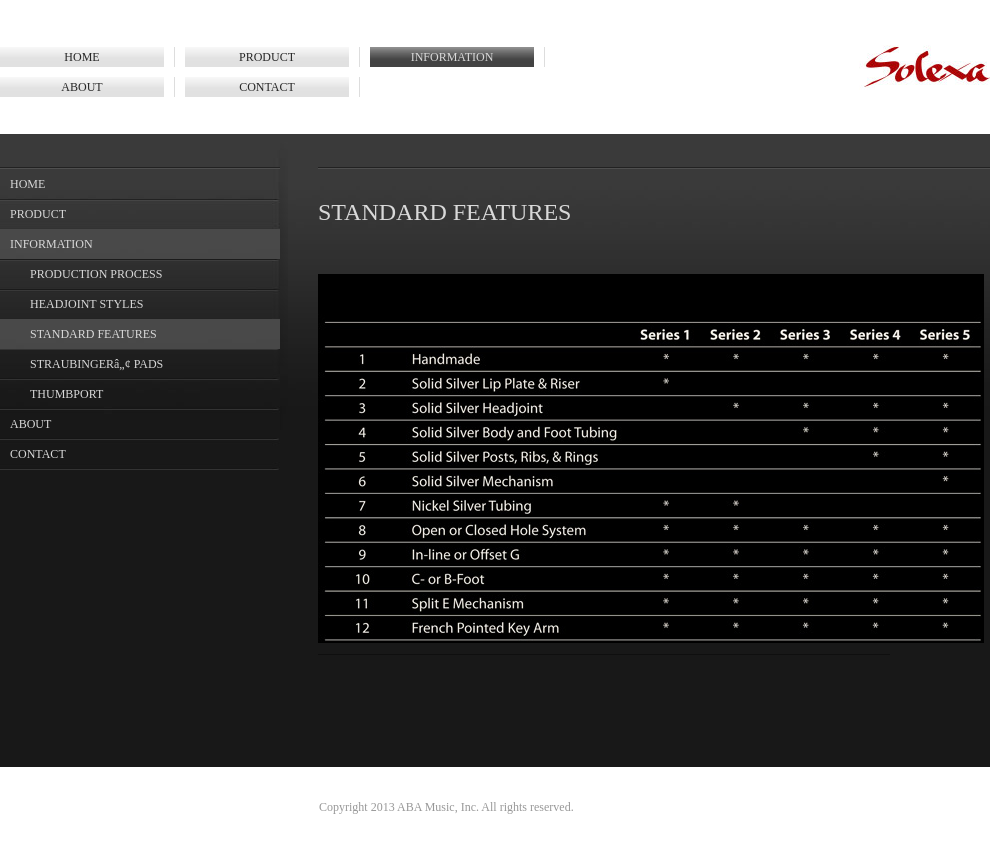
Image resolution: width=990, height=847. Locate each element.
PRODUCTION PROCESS (96, 274)
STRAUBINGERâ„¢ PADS (96, 364)
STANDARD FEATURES (93, 334)
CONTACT (267, 87)
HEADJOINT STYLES (86, 304)
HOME (81, 57)
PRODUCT (267, 57)
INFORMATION (452, 57)
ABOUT (81, 87)
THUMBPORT (66, 394)
